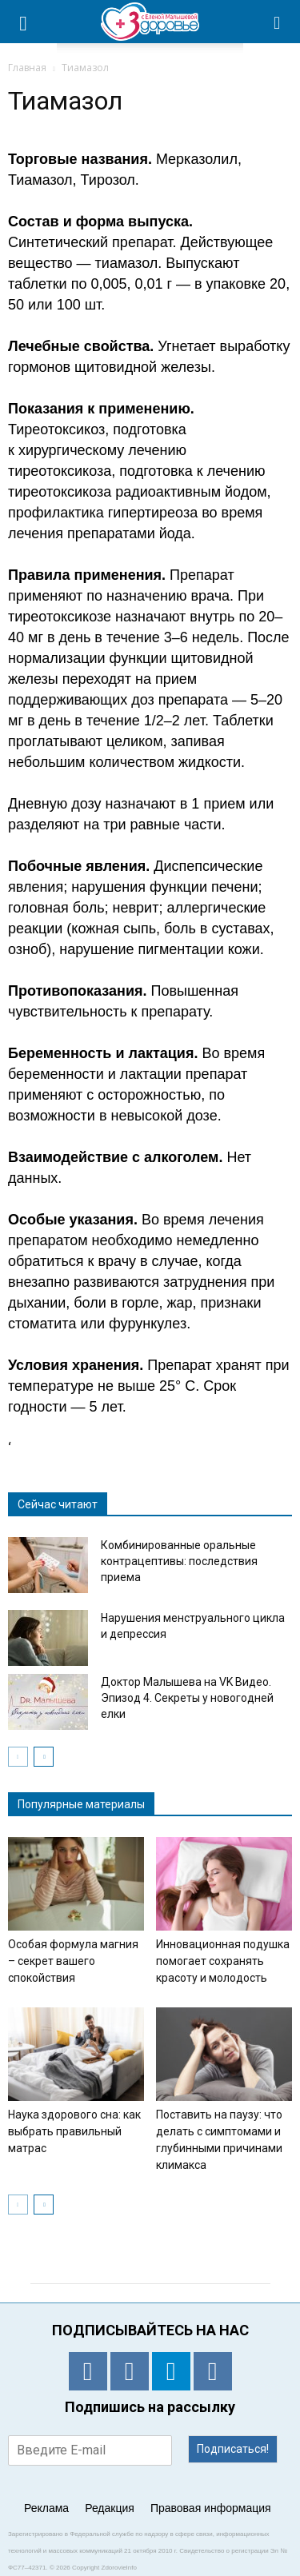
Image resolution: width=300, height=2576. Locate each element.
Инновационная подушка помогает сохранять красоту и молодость (223, 1961)
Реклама (46, 2508)
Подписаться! (233, 2448)
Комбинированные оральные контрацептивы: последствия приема (179, 1561)
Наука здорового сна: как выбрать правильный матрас (74, 2131)
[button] (277, 21)
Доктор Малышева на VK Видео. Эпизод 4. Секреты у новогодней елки (187, 1697)
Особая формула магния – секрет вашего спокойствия (73, 1961)
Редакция (109, 2508)
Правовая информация (210, 2508)
